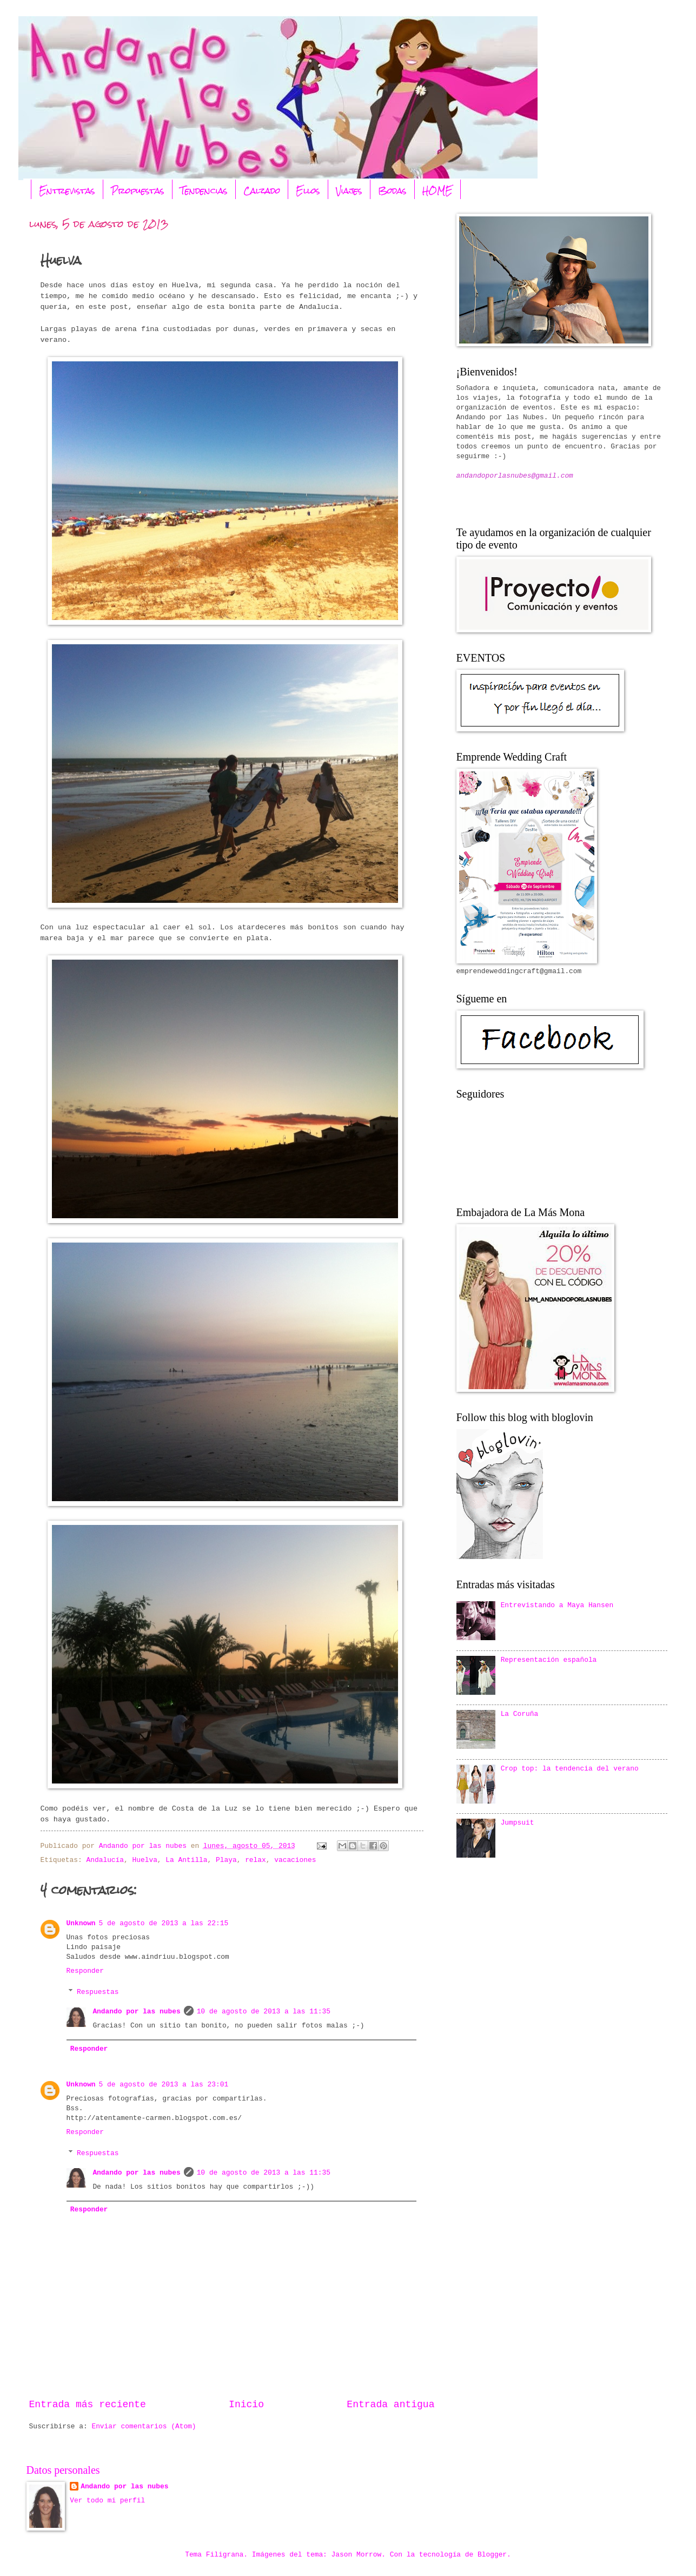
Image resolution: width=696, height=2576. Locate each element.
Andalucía (105, 1860)
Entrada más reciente (87, 2404)
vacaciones (295, 1860)
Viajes (349, 191)
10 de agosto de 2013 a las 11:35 (263, 2011)
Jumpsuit (517, 1823)
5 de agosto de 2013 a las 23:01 (164, 2084)
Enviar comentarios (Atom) (143, 2426)
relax (255, 1860)
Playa (226, 1860)
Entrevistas (67, 191)
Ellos (308, 191)
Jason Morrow (357, 2555)
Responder (85, 1971)
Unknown (81, 1923)
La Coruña (520, 1714)
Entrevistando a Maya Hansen (557, 1605)
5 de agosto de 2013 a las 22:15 (164, 1923)
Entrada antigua (390, 2404)
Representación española (549, 1660)
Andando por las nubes (136, 2011)
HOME (437, 191)
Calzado (261, 191)
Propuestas (137, 191)
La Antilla (186, 1860)
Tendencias (204, 191)
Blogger (492, 2555)
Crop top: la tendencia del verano (570, 1769)
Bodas (392, 191)
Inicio (246, 2404)
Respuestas (97, 1992)
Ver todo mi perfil (107, 2500)
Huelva (144, 1860)
